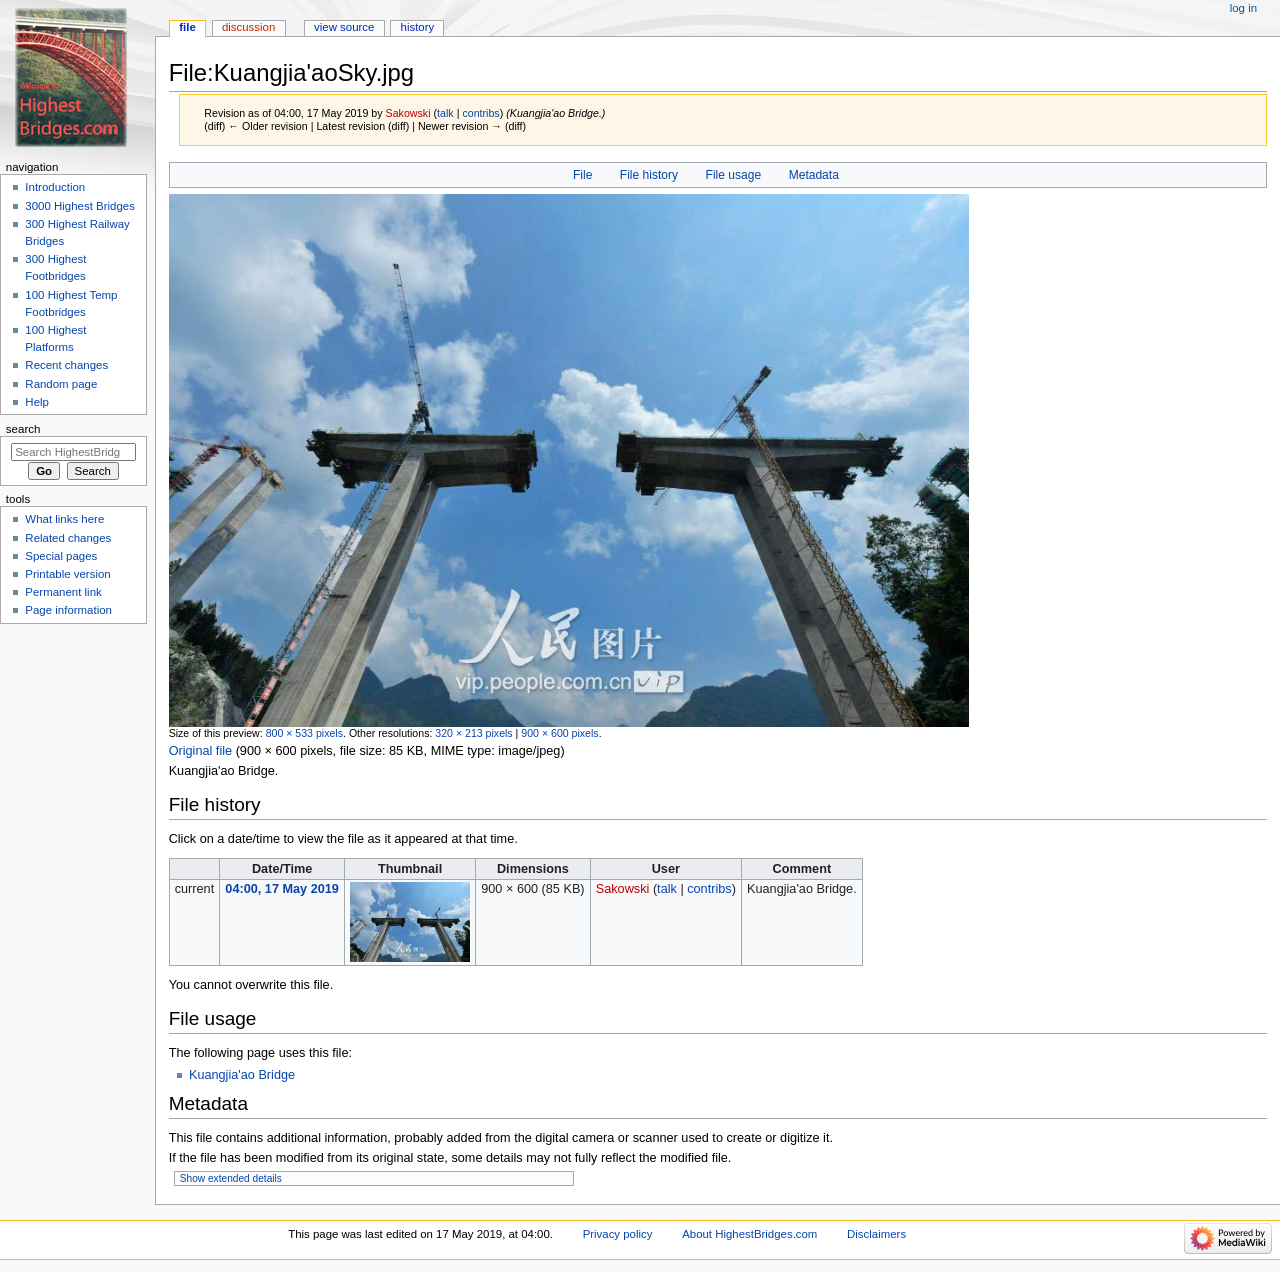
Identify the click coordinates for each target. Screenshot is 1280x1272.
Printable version (67, 574)
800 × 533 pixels (304, 733)
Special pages (61, 556)
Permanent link (63, 592)
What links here (64, 519)
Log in (1243, 8)
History (418, 27)
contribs (480, 113)
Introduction (55, 187)
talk (445, 113)
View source (344, 27)
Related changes (68, 538)
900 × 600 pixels (559, 733)
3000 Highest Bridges (80, 206)
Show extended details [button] (231, 1178)
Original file (200, 751)
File (582, 175)
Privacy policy (618, 1234)
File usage (734, 175)
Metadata (814, 175)
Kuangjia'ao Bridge (242, 1075)
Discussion (248, 27)
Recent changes (66, 365)
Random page (61, 384)
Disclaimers (876, 1234)
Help (37, 402)
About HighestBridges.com (749, 1234)
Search (23, 429)
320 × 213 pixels (473, 733)
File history (649, 175)
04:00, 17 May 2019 (282, 889)
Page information (68, 610)
